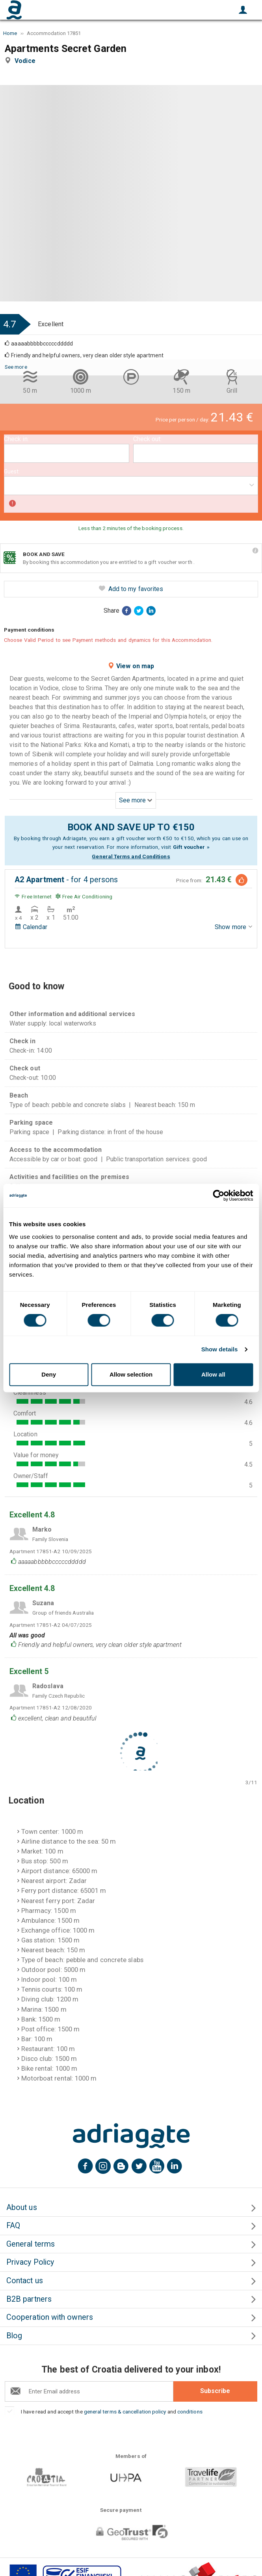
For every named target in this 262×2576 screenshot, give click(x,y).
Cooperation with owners (49, 2317)
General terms (30, 2244)
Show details (219, 1349)
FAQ (13, 2225)
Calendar (31, 927)
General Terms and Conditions (131, 856)
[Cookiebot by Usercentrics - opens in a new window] (218, 1195)
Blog (14, 2335)
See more (16, 367)
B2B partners (29, 2299)
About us (21, 2207)
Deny (48, 1374)
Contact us (24, 2280)
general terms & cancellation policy (125, 2411)
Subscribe (215, 2391)
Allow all (213, 1374)
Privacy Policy (30, 2262)
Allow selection (131, 1374)
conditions (190, 2411)
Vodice (27, 61)
